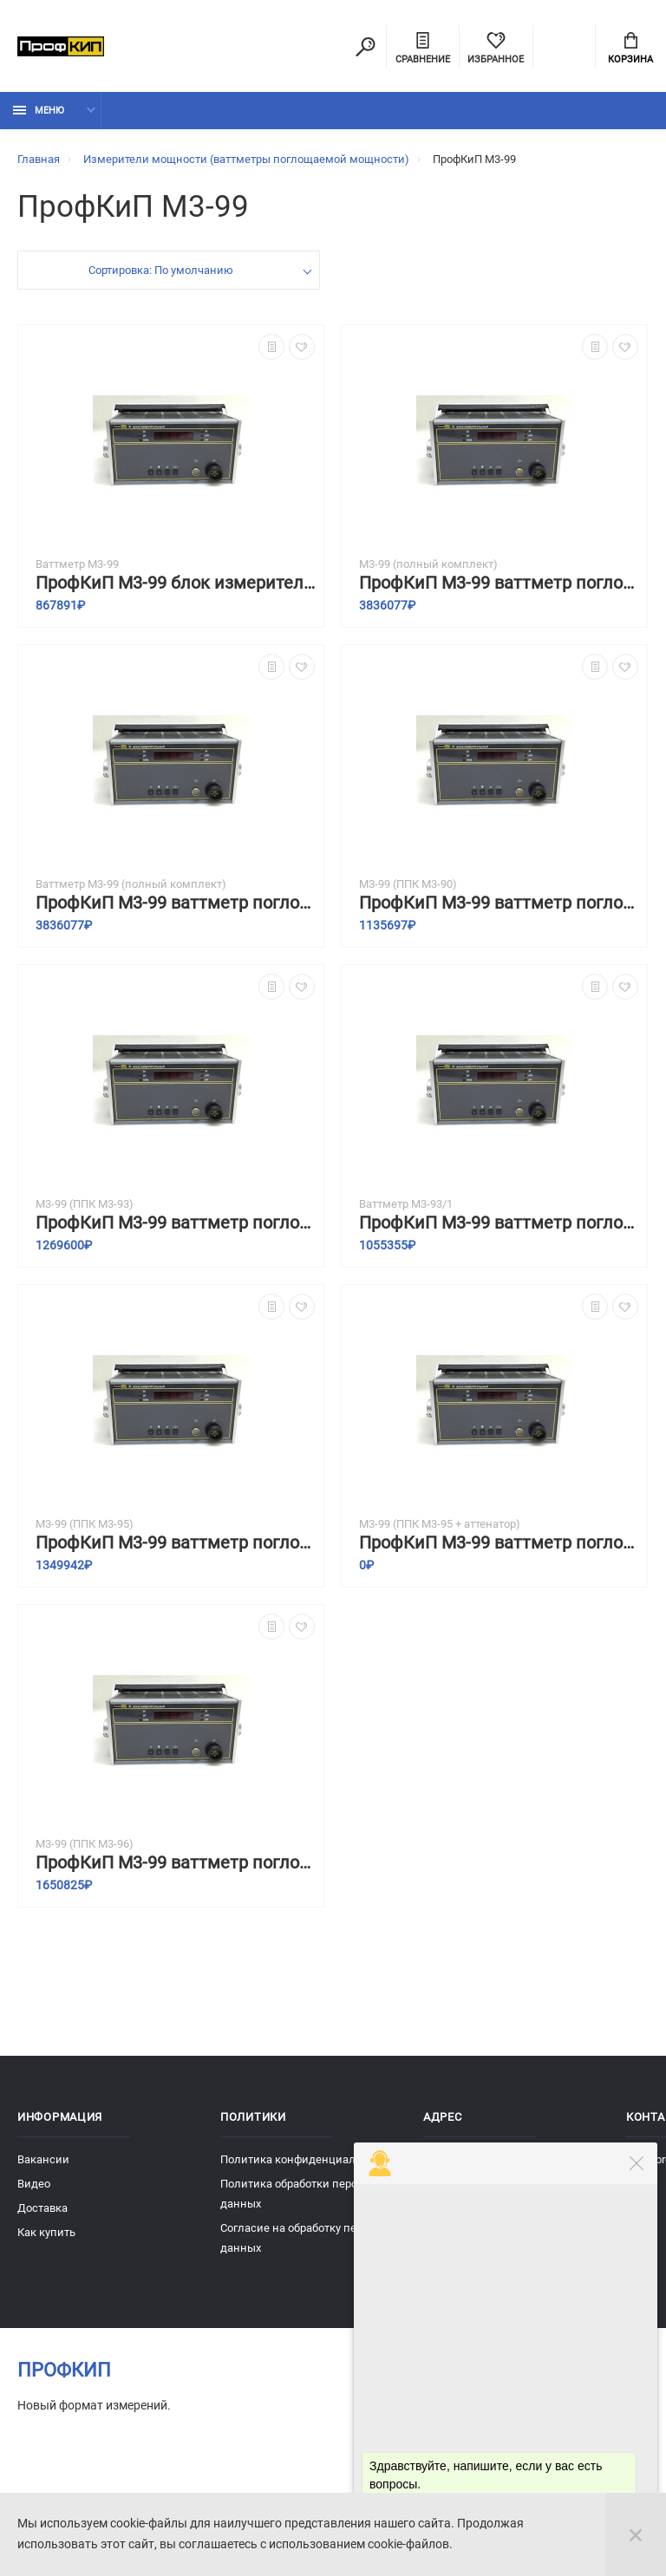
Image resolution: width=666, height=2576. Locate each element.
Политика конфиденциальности (306, 2159)
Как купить (46, 2232)
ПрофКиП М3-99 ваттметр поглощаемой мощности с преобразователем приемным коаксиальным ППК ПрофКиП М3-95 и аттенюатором (498, 1543)
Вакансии (43, 2159)
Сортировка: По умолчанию (160, 270)
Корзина (630, 48)
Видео (33, 2183)
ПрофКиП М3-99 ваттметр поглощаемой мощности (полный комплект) (498, 583)
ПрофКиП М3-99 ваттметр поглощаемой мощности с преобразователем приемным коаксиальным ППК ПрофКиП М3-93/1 (498, 1223)
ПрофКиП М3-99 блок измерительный (175, 583)
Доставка (42, 2207)
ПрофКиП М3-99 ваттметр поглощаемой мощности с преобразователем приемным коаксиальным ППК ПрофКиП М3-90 (498, 903)
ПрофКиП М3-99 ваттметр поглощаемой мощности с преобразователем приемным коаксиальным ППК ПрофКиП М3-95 (175, 1543)
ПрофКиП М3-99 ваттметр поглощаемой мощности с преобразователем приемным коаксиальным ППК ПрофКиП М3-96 (175, 1863)
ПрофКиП (64, 2370)
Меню (38, 110)
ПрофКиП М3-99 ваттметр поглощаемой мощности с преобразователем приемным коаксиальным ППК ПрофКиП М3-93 (175, 1223)
